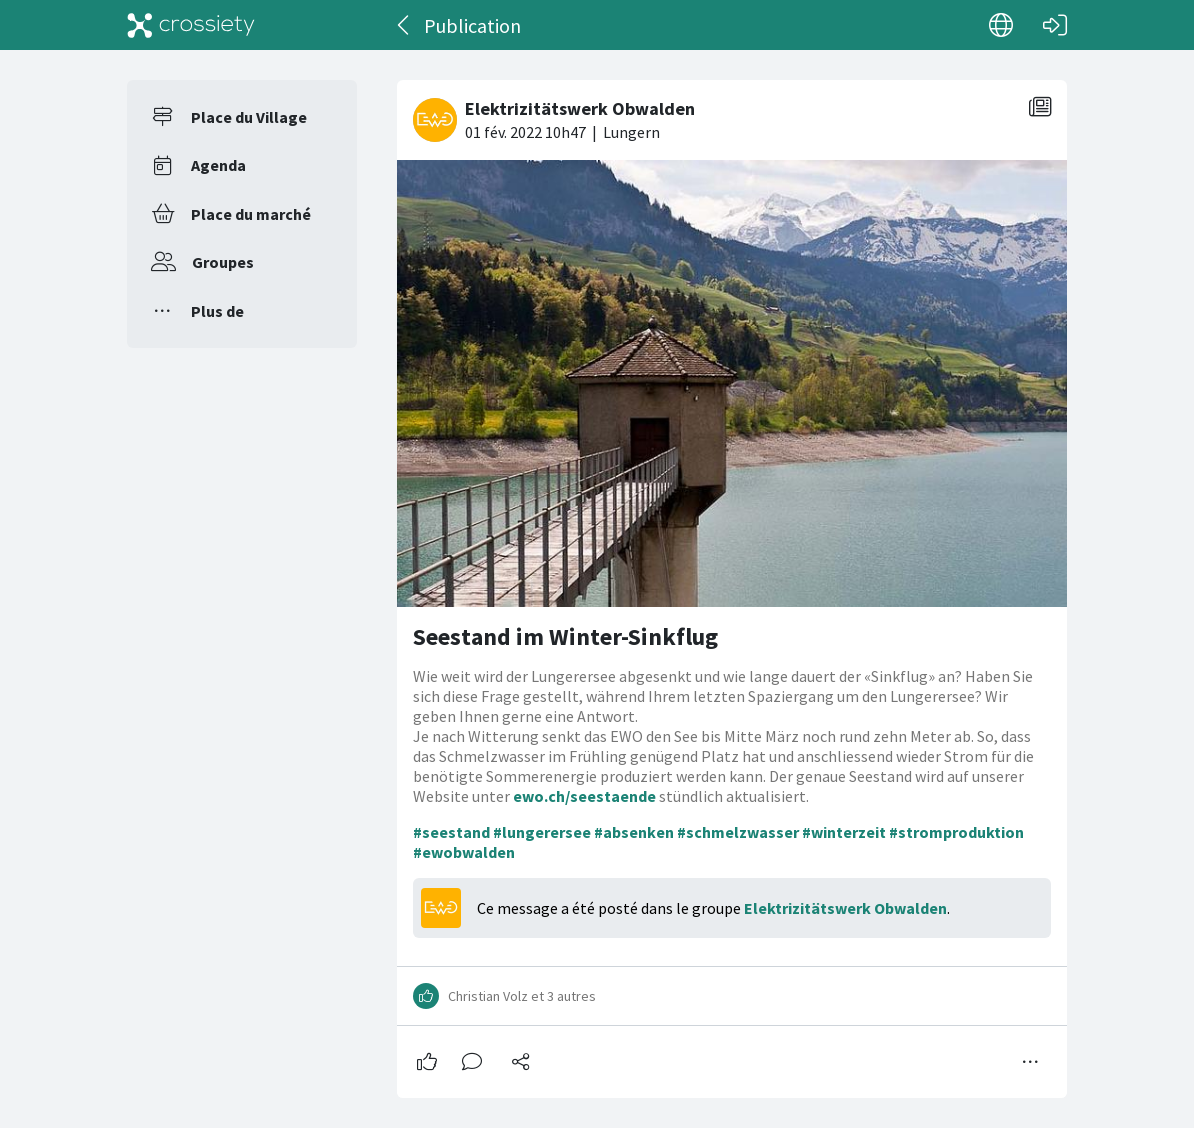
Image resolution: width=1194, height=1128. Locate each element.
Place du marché (251, 214)
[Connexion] (1055, 25)
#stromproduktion (956, 832)
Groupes (223, 262)
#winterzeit (844, 832)
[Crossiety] (191, 25)
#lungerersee (542, 832)
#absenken (634, 832)
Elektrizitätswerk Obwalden (845, 908)
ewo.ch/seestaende (584, 796)
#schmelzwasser (738, 832)
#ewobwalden (464, 852)
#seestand (451, 832)
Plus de (217, 311)
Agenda (218, 165)
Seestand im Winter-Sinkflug (565, 636)
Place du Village (249, 117)
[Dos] (404, 25)
